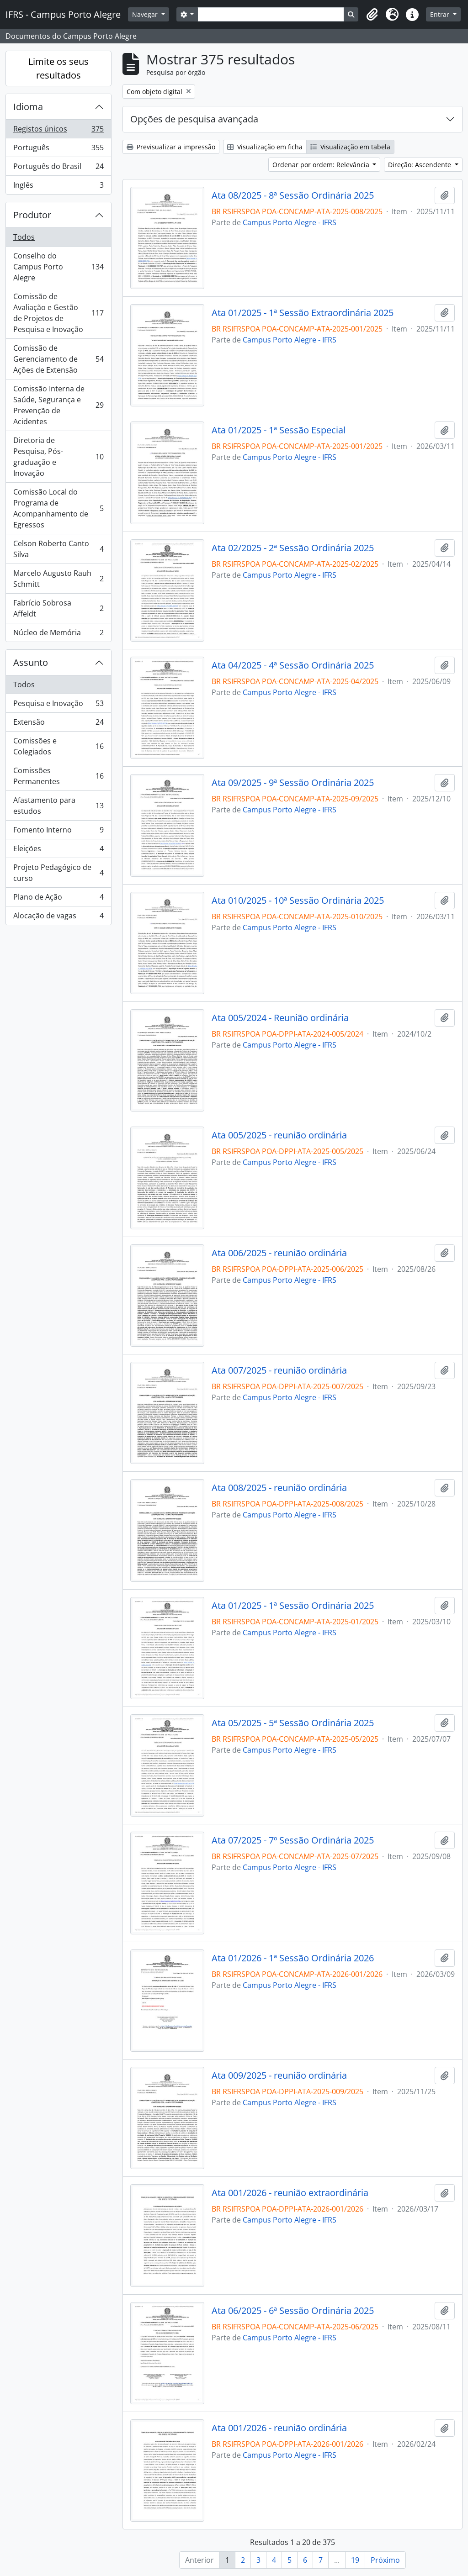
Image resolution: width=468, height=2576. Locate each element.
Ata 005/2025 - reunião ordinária (279, 1135)
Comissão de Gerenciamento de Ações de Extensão (58, 359)
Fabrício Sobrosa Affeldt (58, 608)
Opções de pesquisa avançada (194, 119)
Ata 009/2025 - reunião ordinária (279, 2075)
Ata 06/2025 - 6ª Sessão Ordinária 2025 (293, 2310)
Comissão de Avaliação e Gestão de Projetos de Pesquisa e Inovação (58, 312)
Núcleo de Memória (58, 634)
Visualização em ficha (265, 146)
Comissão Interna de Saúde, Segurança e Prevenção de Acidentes (58, 405)
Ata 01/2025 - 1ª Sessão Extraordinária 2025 (303, 312)
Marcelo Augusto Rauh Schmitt (58, 578)
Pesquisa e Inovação (58, 705)
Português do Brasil (58, 168)
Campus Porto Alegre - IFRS (289, 222)
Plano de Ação (58, 898)
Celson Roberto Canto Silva (58, 548)
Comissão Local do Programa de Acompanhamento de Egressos (58, 508)
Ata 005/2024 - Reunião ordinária (280, 1017)
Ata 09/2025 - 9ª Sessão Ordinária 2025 (293, 782)
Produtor (32, 215)
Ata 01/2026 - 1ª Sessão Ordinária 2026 (293, 1958)
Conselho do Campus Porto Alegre (58, 267)
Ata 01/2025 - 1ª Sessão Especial (279, 430)
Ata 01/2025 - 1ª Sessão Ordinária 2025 (293, 1605)
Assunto (30, 662)
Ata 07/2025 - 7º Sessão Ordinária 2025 (293, 1840)
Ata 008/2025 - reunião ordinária (279, 1487)
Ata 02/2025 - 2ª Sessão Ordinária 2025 (293, 548)
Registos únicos (58, 130)
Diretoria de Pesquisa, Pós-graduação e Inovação (58, 456)
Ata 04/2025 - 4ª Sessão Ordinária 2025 (293, 665)
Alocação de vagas (58, 917)
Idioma (28, 106)
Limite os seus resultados (58, 68)
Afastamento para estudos (58, 805)
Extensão (58, 724)
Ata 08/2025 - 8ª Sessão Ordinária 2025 (293, 195)
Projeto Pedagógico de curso (58, 872)
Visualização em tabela (350, 146)
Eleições (58, 850)
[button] (372, 15)
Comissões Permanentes (58, 775)
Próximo (385, 2560)
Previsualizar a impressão (171, 146)
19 (355, 2560)
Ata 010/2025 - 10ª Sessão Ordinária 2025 (298, 900)
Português (58, 149)
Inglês (58, 186)
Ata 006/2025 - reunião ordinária (279, 1253)
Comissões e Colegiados (58, 746)
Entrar (440, 14)
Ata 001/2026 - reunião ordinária (279, 2428)
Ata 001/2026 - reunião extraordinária (290, 2192)
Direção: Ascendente (420, 164)
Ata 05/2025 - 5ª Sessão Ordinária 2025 (293, 1722)
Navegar (146, 14)
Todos (24, 237)
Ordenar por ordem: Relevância (321, 164)
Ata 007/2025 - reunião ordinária (279, 1370)
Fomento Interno (58, 831)
